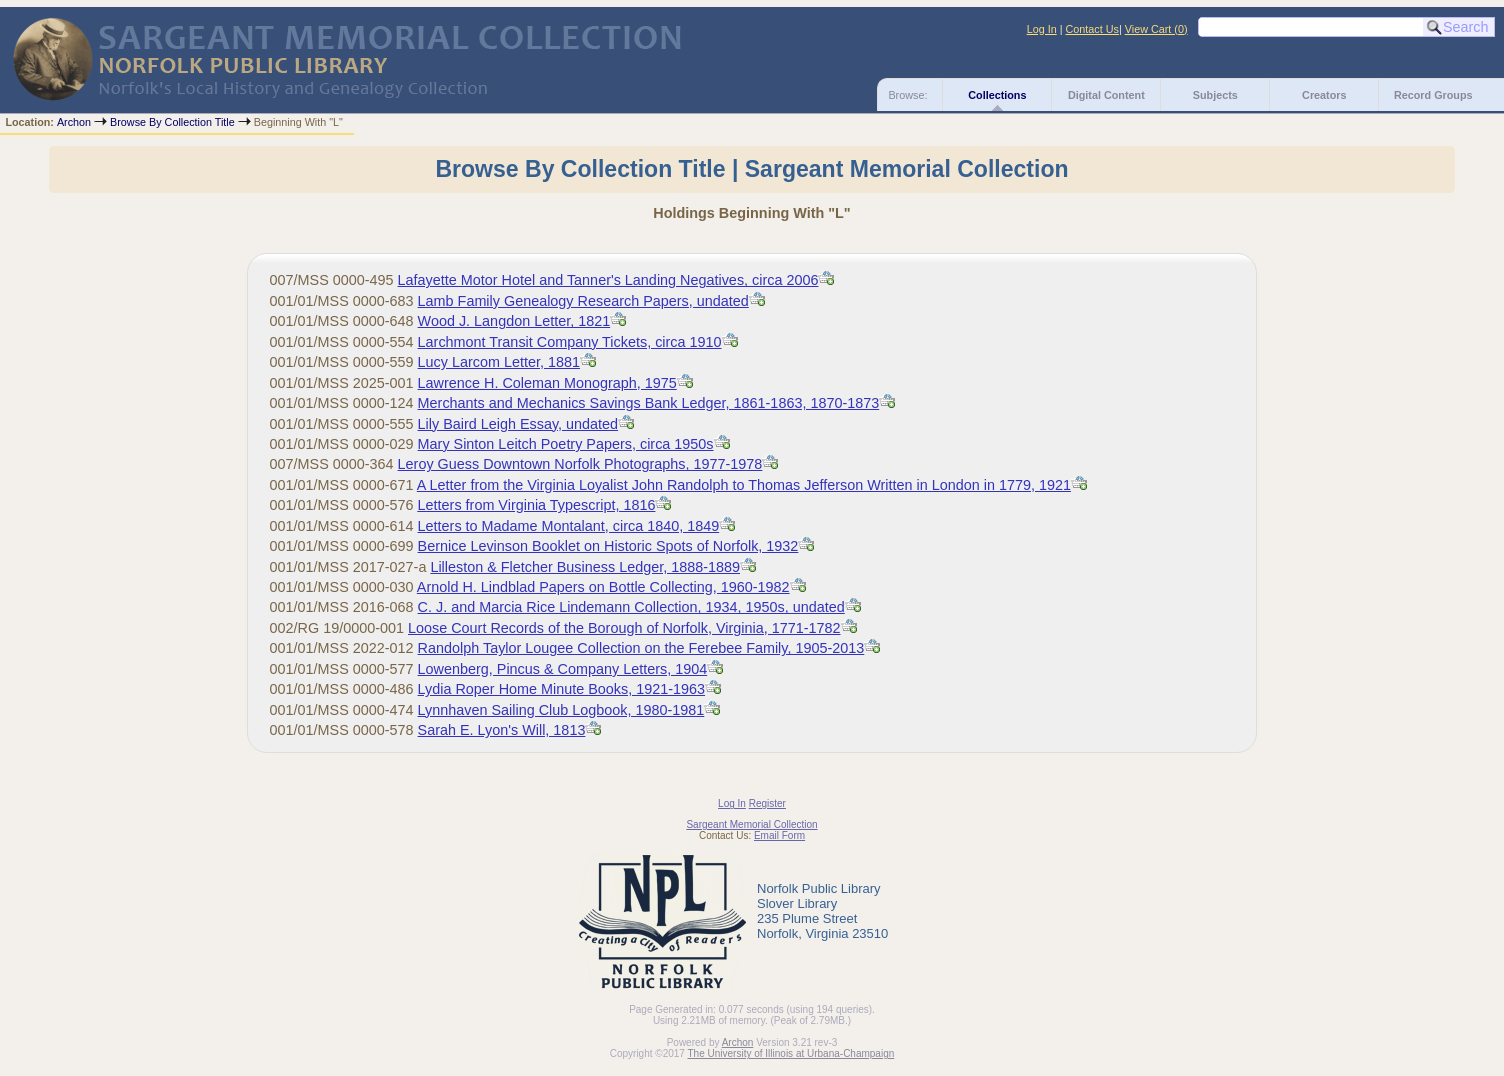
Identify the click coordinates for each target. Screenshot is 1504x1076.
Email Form (779, 835)
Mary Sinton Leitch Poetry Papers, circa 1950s (566, 444)
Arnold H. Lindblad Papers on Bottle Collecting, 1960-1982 (603, 587)
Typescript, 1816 (537, 505)
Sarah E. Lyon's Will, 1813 (502, 730)
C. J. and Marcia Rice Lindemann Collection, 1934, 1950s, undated (631, 607)
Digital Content (1106, 95)
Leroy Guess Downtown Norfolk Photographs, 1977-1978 (580, 464)
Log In (1042, 29)
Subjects (1215, 95)
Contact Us (1092, 29)
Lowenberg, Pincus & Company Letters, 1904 (563, 669)
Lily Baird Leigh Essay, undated (518, 424)
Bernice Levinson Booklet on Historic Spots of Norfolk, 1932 (608, 546)
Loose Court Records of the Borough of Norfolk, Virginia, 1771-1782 (624, 628)
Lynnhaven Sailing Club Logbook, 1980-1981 (561, 710)
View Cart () (1156, 29)
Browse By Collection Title (172, 122)
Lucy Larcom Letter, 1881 (499, 362)
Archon (74, 122)
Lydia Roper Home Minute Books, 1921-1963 (561, 689)
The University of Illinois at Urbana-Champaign (791, 1053)
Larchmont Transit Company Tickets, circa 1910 (570, 342)
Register (767, 803)
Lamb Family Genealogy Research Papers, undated (583, 301)
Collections (997, 95)
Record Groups (1433, 95)
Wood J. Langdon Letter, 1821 (514, 321)
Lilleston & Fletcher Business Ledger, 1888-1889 (585, 567)
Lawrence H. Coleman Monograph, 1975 (547, 383)
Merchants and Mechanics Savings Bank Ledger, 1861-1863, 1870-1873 (649, 403)
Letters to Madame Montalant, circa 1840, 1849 (569, 526)
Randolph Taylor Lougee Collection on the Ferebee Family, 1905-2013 (641, 648)
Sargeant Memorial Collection (751, 824)
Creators (1324, 95)
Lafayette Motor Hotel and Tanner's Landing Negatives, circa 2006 (608, 280)
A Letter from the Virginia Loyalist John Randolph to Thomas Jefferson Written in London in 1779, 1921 (744, 485)
